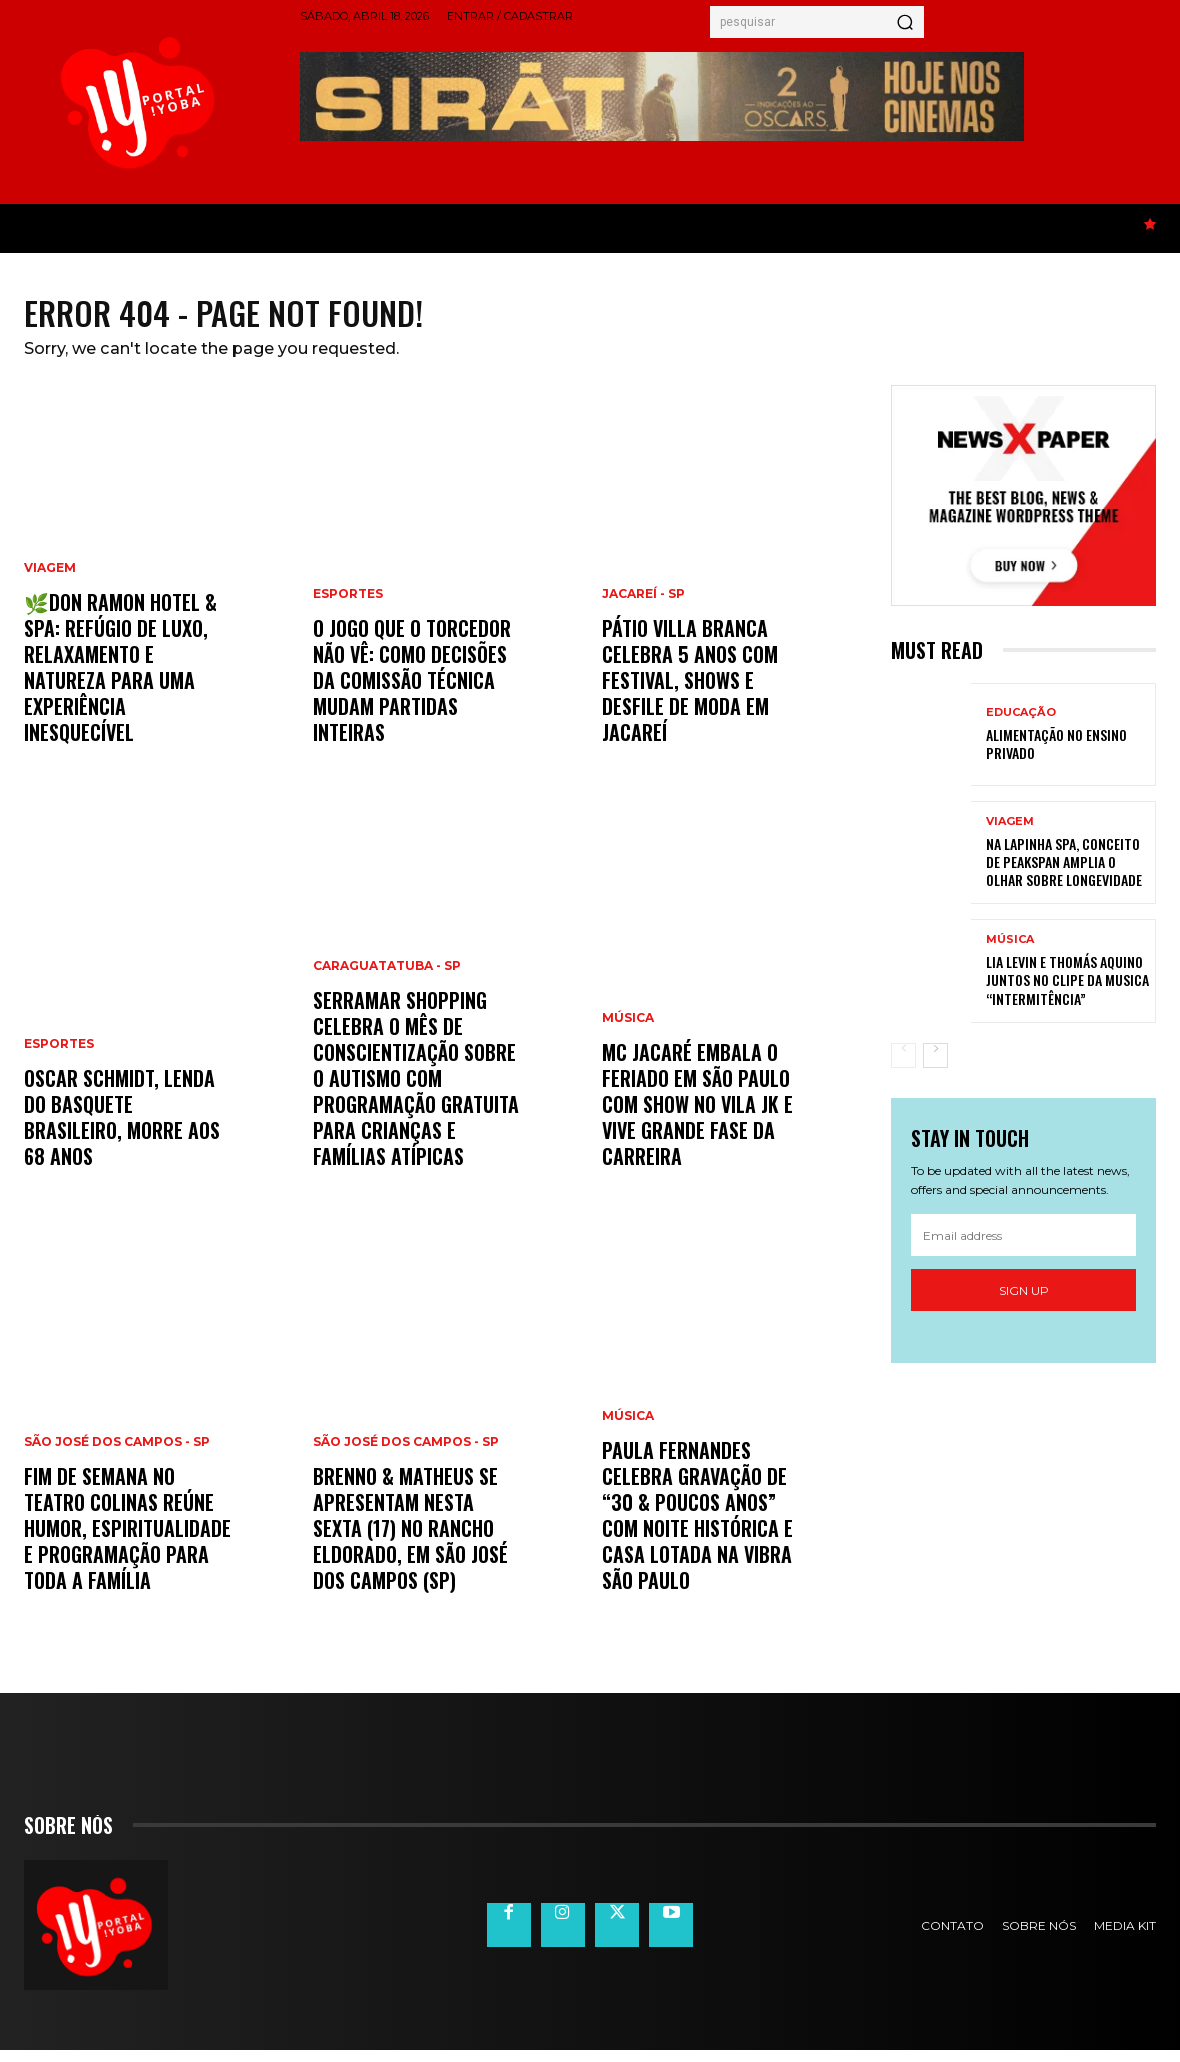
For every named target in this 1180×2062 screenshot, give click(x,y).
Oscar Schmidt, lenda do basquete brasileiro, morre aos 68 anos (122, 1129)
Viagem (50, 580)
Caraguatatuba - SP (387, 978)
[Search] (905, 22)
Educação (1021, 723)
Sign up (1024, 1301)
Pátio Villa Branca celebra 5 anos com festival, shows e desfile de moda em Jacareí (690, 692)
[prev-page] (903, 1066)
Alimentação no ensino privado (1056, 754)
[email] (1023, 1247)
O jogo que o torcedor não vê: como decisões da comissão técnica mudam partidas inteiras (412, 692)
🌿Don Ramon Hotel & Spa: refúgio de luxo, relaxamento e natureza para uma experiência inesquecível (120, 679)
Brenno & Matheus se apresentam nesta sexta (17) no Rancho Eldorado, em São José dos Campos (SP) (410, 1540)
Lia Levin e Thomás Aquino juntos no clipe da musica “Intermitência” (1067, 991)
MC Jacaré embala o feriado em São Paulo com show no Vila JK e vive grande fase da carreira (697, 1116)
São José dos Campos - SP (117, 1454)
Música (628, 1030)
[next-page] (935, 1066)
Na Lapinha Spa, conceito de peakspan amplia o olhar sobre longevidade (1064, 873)
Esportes (59, 1056)
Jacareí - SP (643, 606)
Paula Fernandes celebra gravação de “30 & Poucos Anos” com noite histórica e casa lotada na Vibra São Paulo (697, 1527)
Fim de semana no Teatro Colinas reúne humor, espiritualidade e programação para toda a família (127, 1540)
